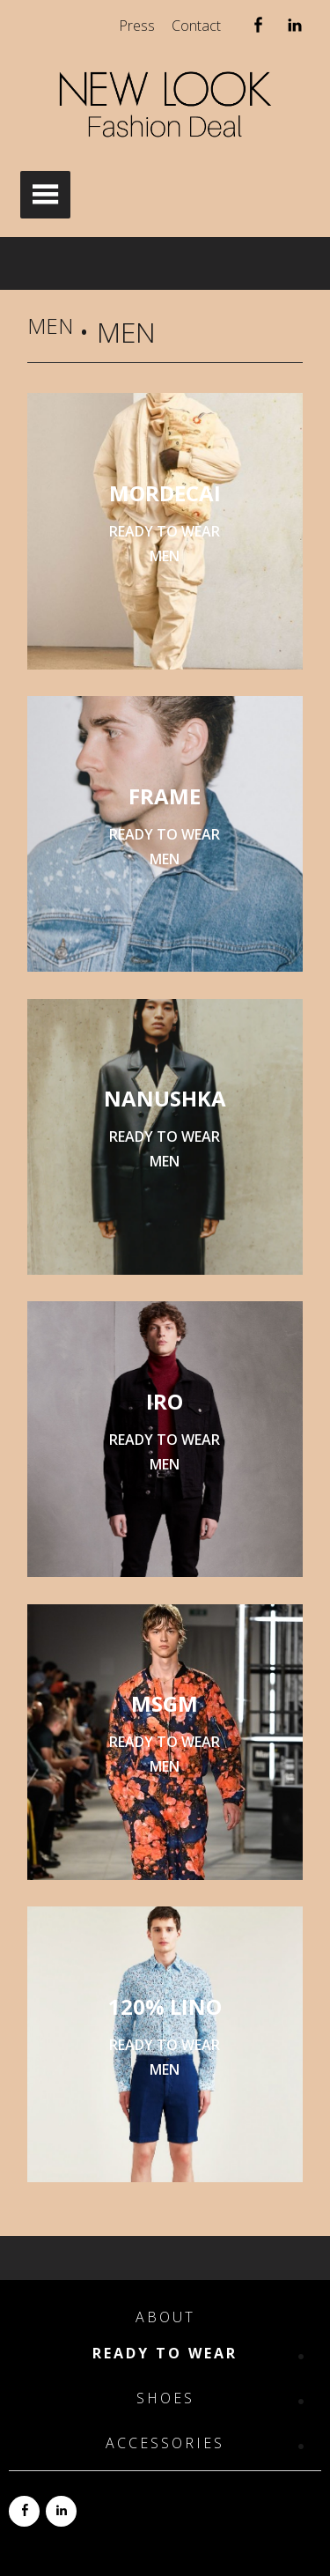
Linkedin (294, 28)
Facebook (257, 28)
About (165, 2317)
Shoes (165, 2398)
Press (137, 25)
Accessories (165, 2443)
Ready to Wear (165, 2353)
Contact (196, 25)
